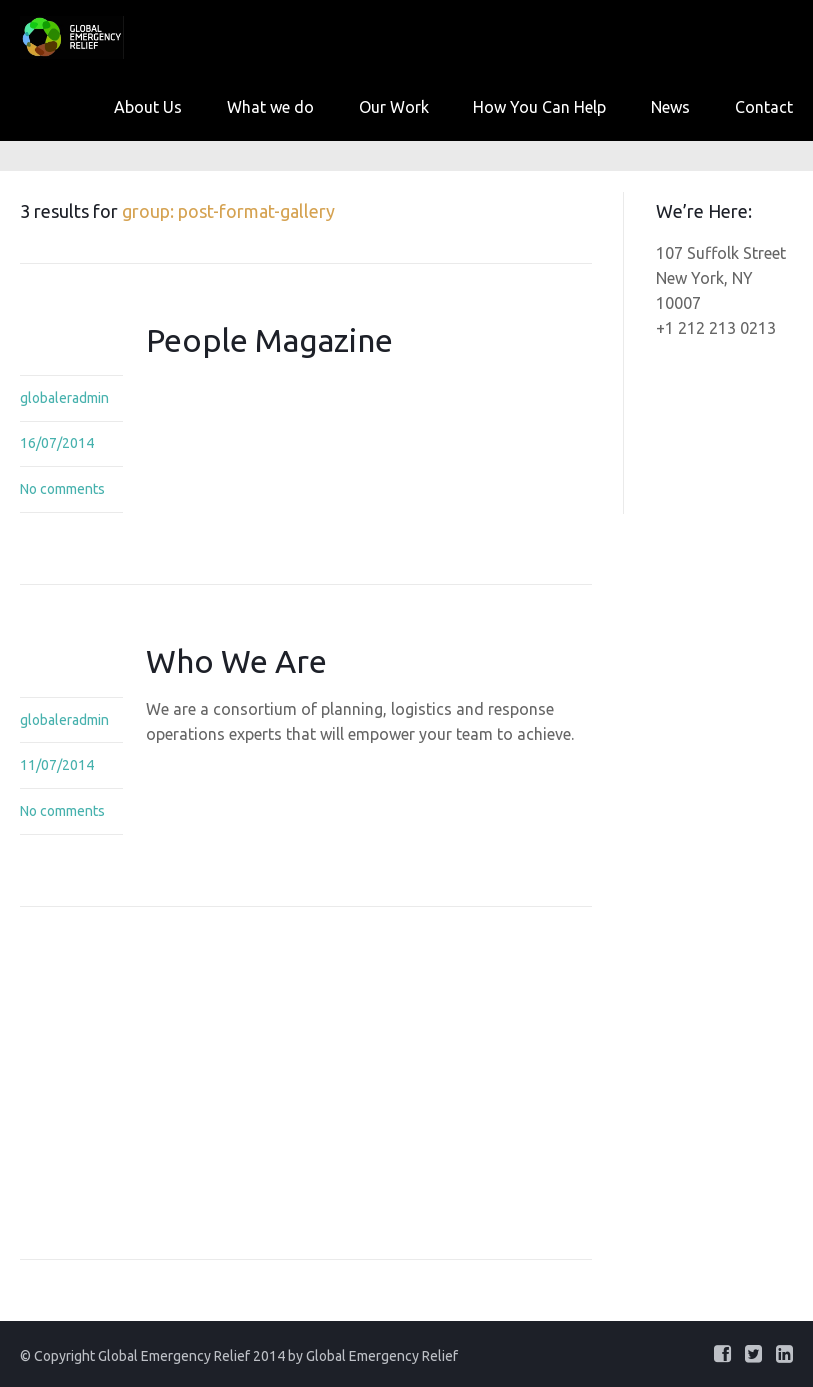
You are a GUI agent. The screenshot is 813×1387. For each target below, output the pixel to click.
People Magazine (269, 340)
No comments (62, 489)
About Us (148, 107)
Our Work (394, 107)
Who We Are (236, 661)
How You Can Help (539, 107)
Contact (764, 107)
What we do (270, 107)
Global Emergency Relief (382, 1356)
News (670, 107)
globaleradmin (64, 398)
